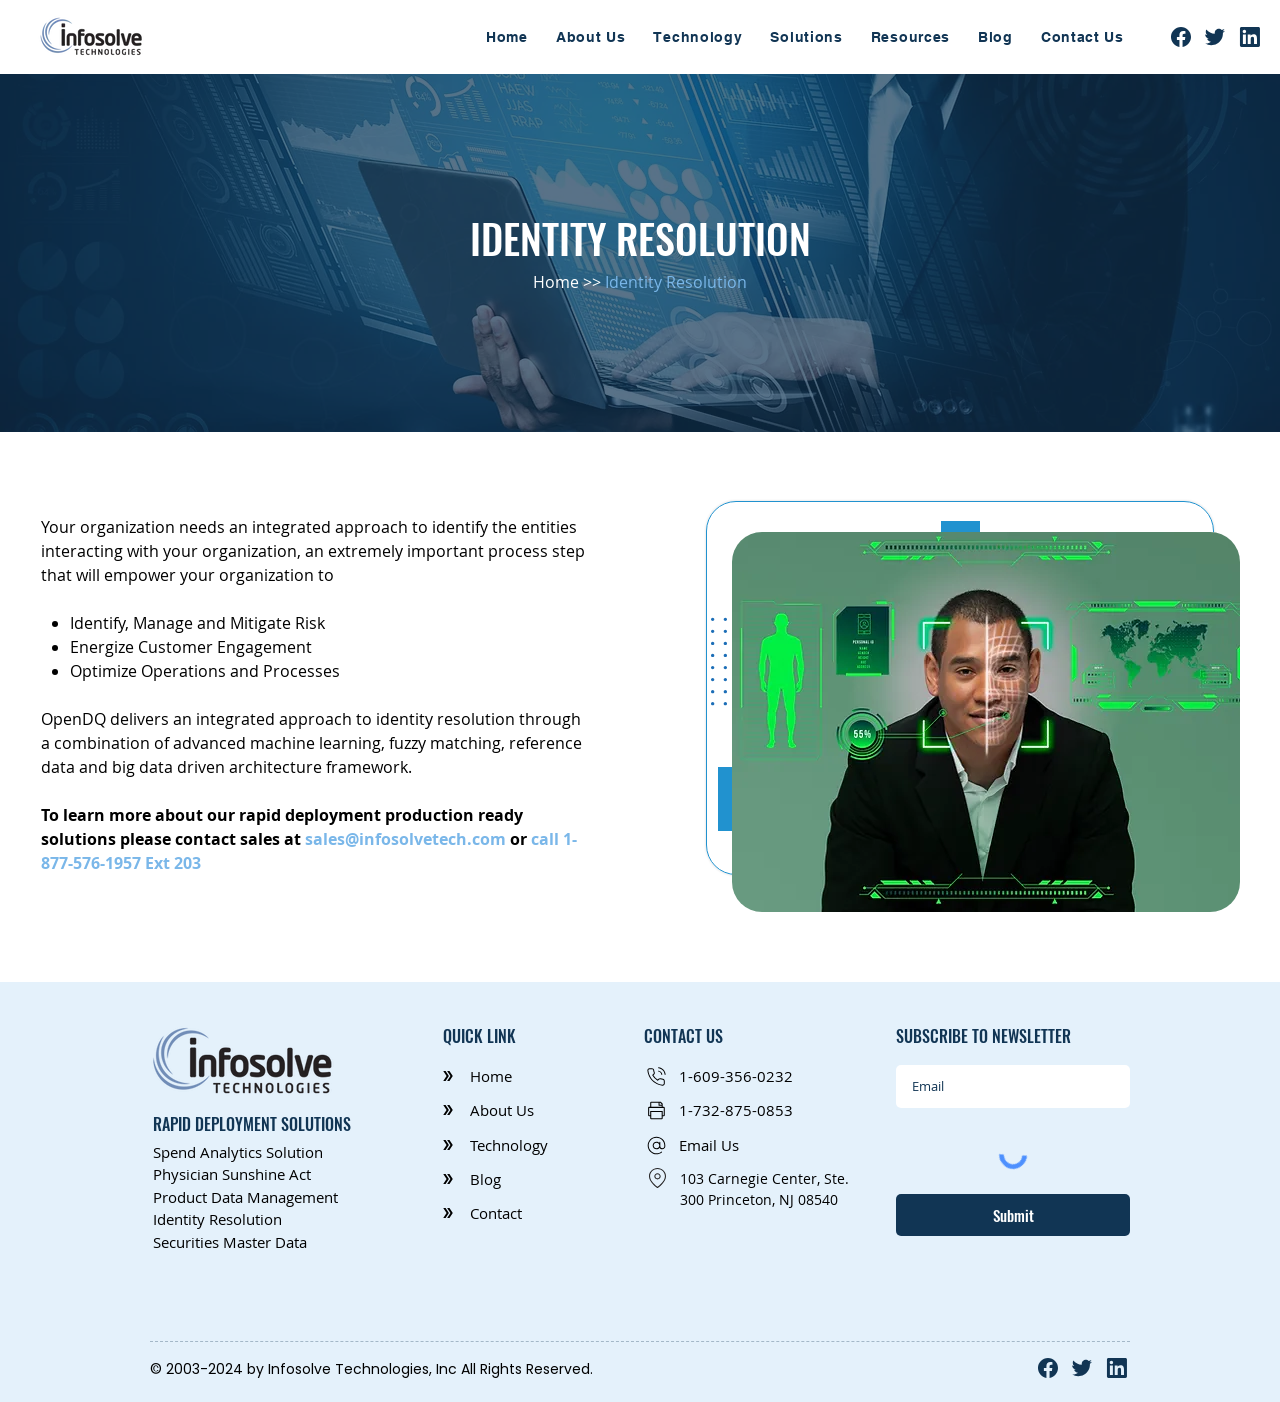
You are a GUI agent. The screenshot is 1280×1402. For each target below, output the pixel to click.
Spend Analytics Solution (238, 1152)
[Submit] (1013, 1215)
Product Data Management (245, 1197)
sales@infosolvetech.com (405, 839)
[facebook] (1181, 37)
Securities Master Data (232, 1242)
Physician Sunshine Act (232, 1174)
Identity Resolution (217, 1219)
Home (556, 282)
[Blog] (504, 1179)
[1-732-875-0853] (730, 1110)
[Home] (504, 1076)
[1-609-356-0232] (730, 1076)
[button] (806, 36)
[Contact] (504, 1213)
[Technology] (504, 1145)
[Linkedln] (1250, 37)
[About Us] (504, 1110)
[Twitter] (1215, 37)
